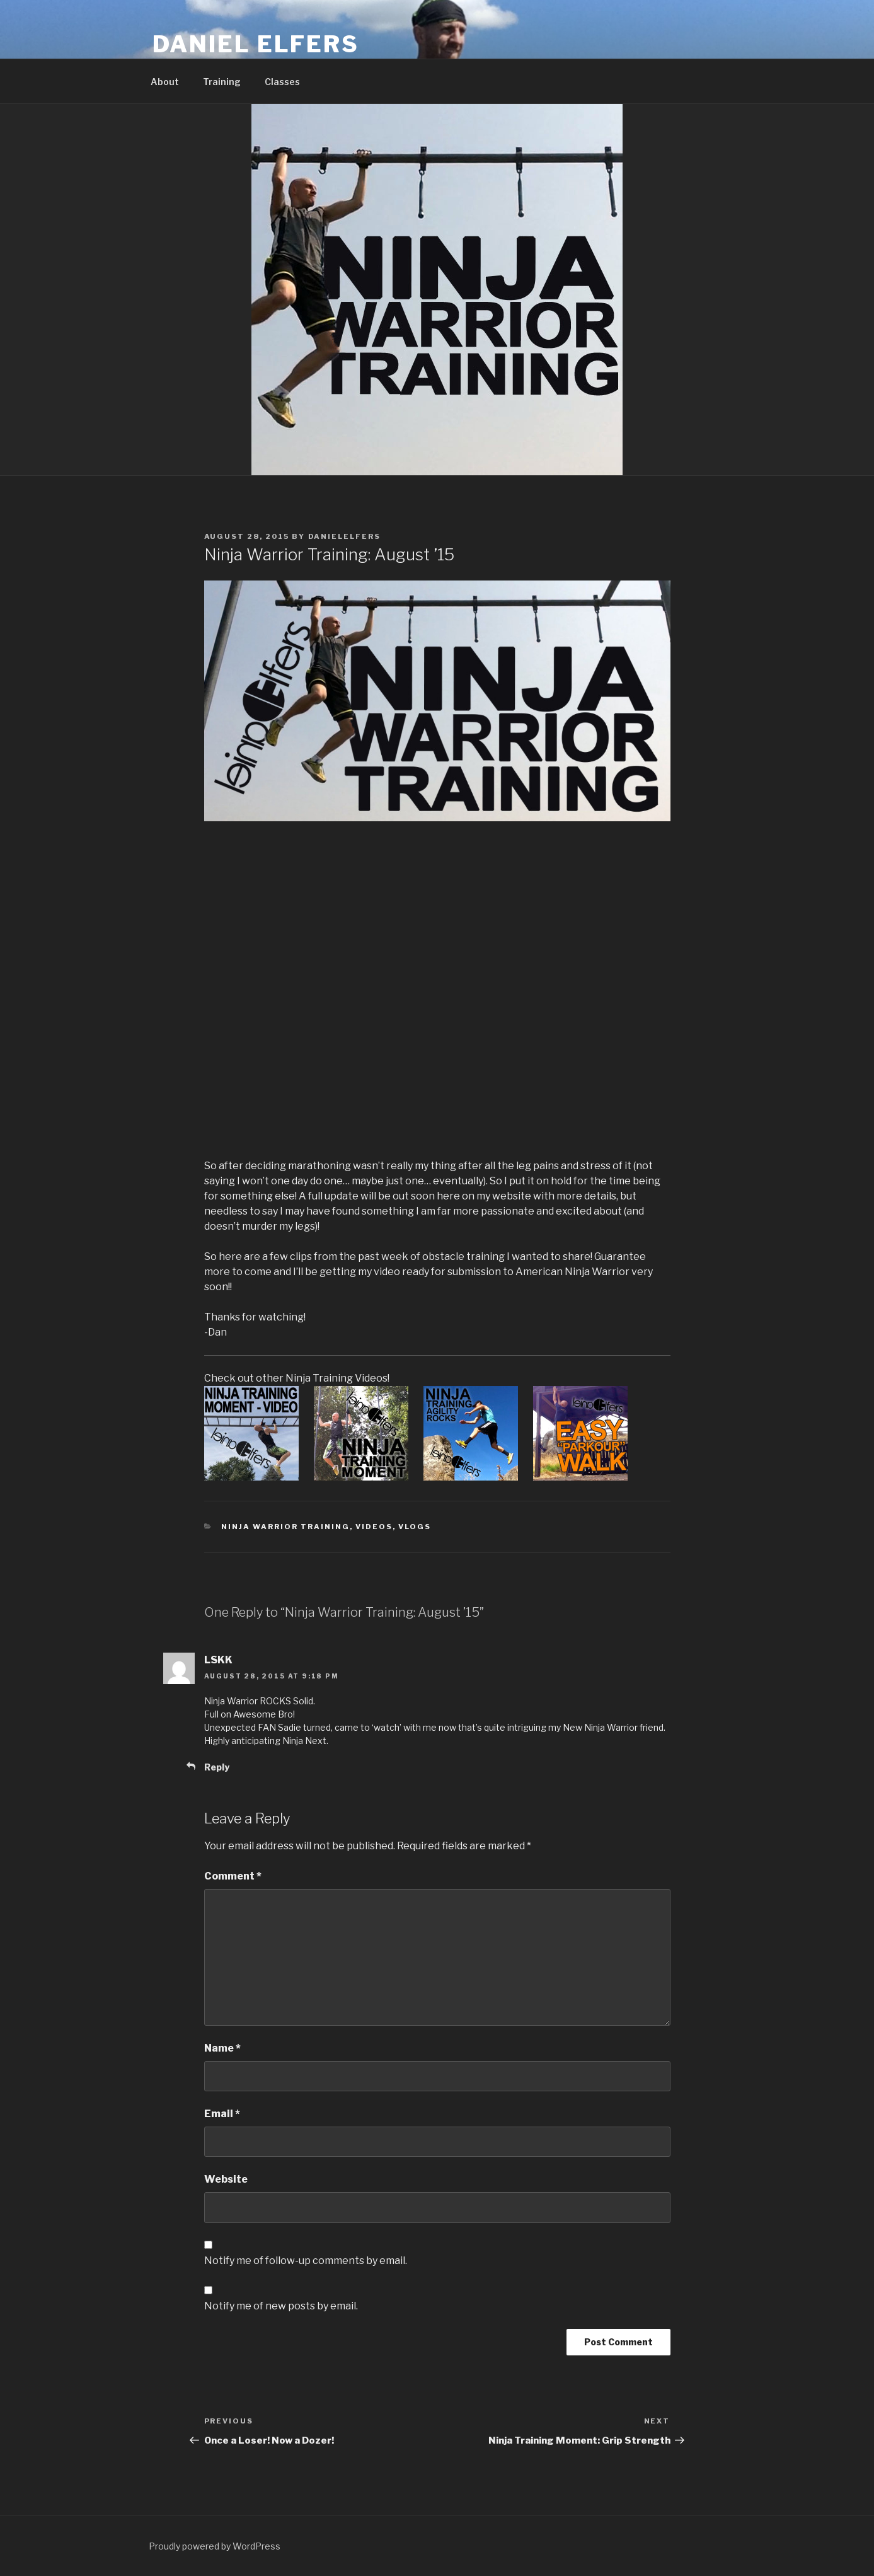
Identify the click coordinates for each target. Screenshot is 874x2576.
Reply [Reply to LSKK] (216, 1767)
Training (222, 81)
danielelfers (344, 536)
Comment (233, 1876)
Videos (374, 1526)
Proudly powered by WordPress (214, 2546)
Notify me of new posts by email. (281, 2306)
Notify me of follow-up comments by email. (305, 2261)
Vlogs (414, 1526)
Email (222, 2114)
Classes (282, 81)
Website (226, 2179)
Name (222, 2048)
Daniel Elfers (255, 44)
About (165, 81)
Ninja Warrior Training (285, 1526)
